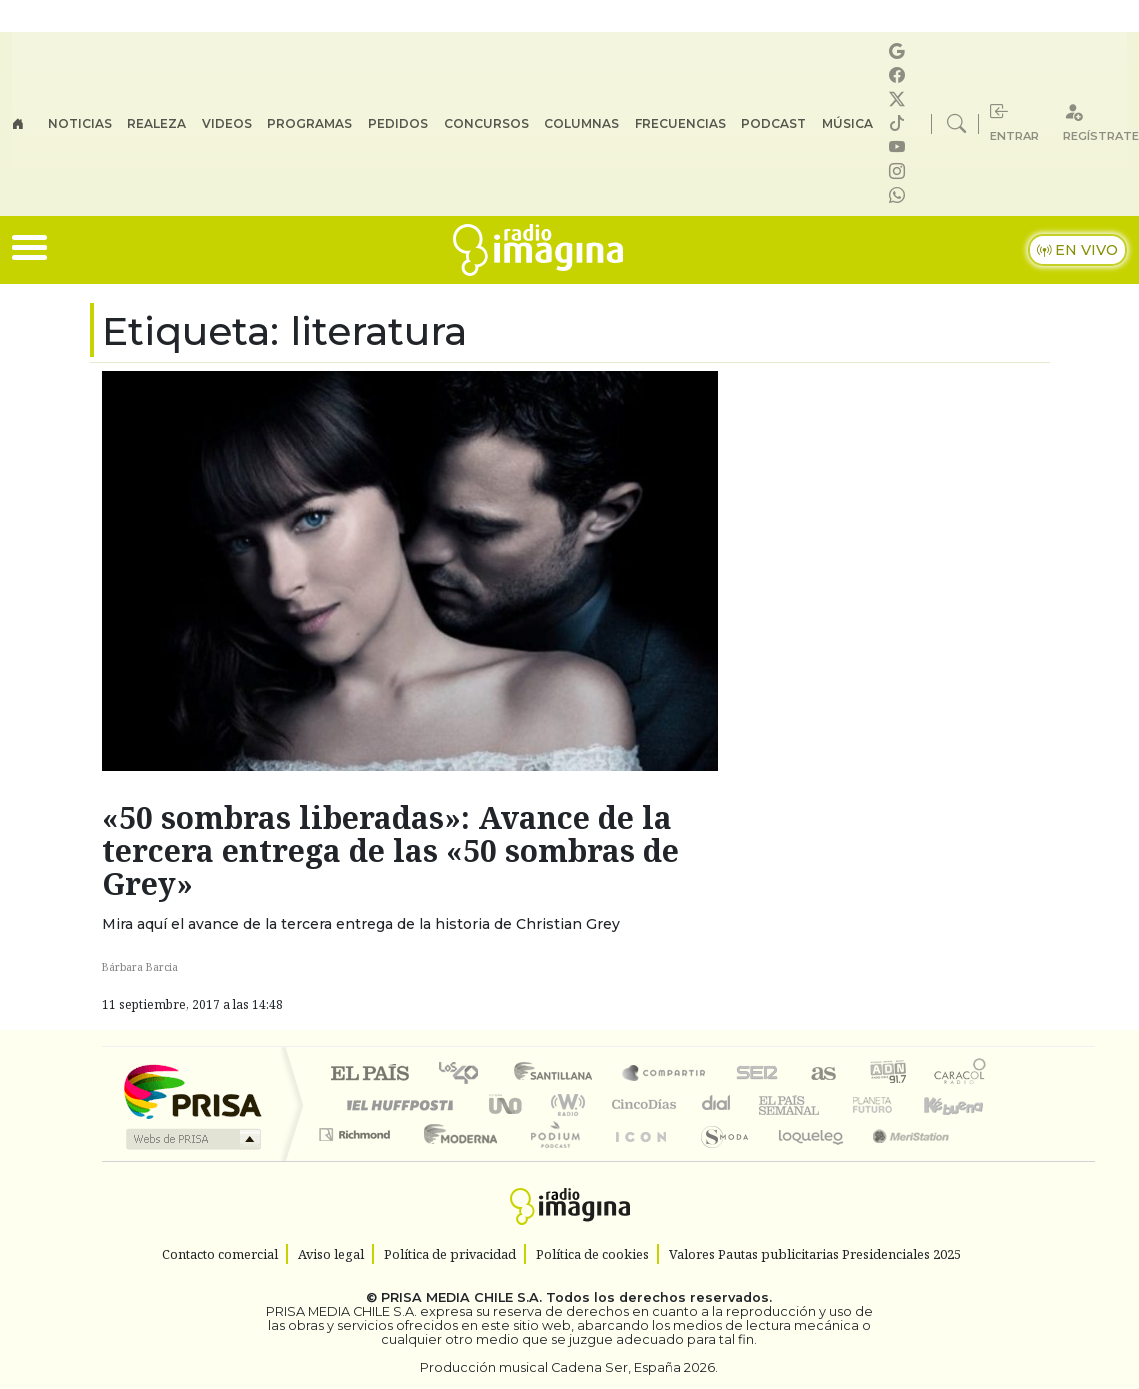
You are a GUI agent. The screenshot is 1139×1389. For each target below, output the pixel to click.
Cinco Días (641, 1104)
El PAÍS (369, 1074)
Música (847, 123)
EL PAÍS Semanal (771, 1104)
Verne (830, 1104)
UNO (507, 1104)
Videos (227, 123)
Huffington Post (396, 1104)
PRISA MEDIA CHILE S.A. (461, 1297)
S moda (718, 1159)
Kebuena (963, 1104)
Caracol (960, 1074)
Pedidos (398, 123)
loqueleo (804, 1159)
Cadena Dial (891, 1104)
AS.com (820, 1074)
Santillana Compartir (665, 1074)
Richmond (357, 1159)
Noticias (80, 123)
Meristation (900, 1159)
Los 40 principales (465, 1074)
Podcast (773, 123)
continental (717, 1104)
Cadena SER (757, 1074)
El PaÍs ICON (637, 1159)
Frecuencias (680, 123)
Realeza (156, 123)
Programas (309, 123)
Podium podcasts (357, 1129)
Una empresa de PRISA (192, 1090)
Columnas (581, 123)
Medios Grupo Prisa (191, 1139)
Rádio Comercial (989, 1159)
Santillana (559, 1074)
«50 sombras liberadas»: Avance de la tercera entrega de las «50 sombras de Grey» (390, 850)
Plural (549, 1159)
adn (886, 1074)
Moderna (455, 1159)
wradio (564, 1104)
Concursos (486, 123)
